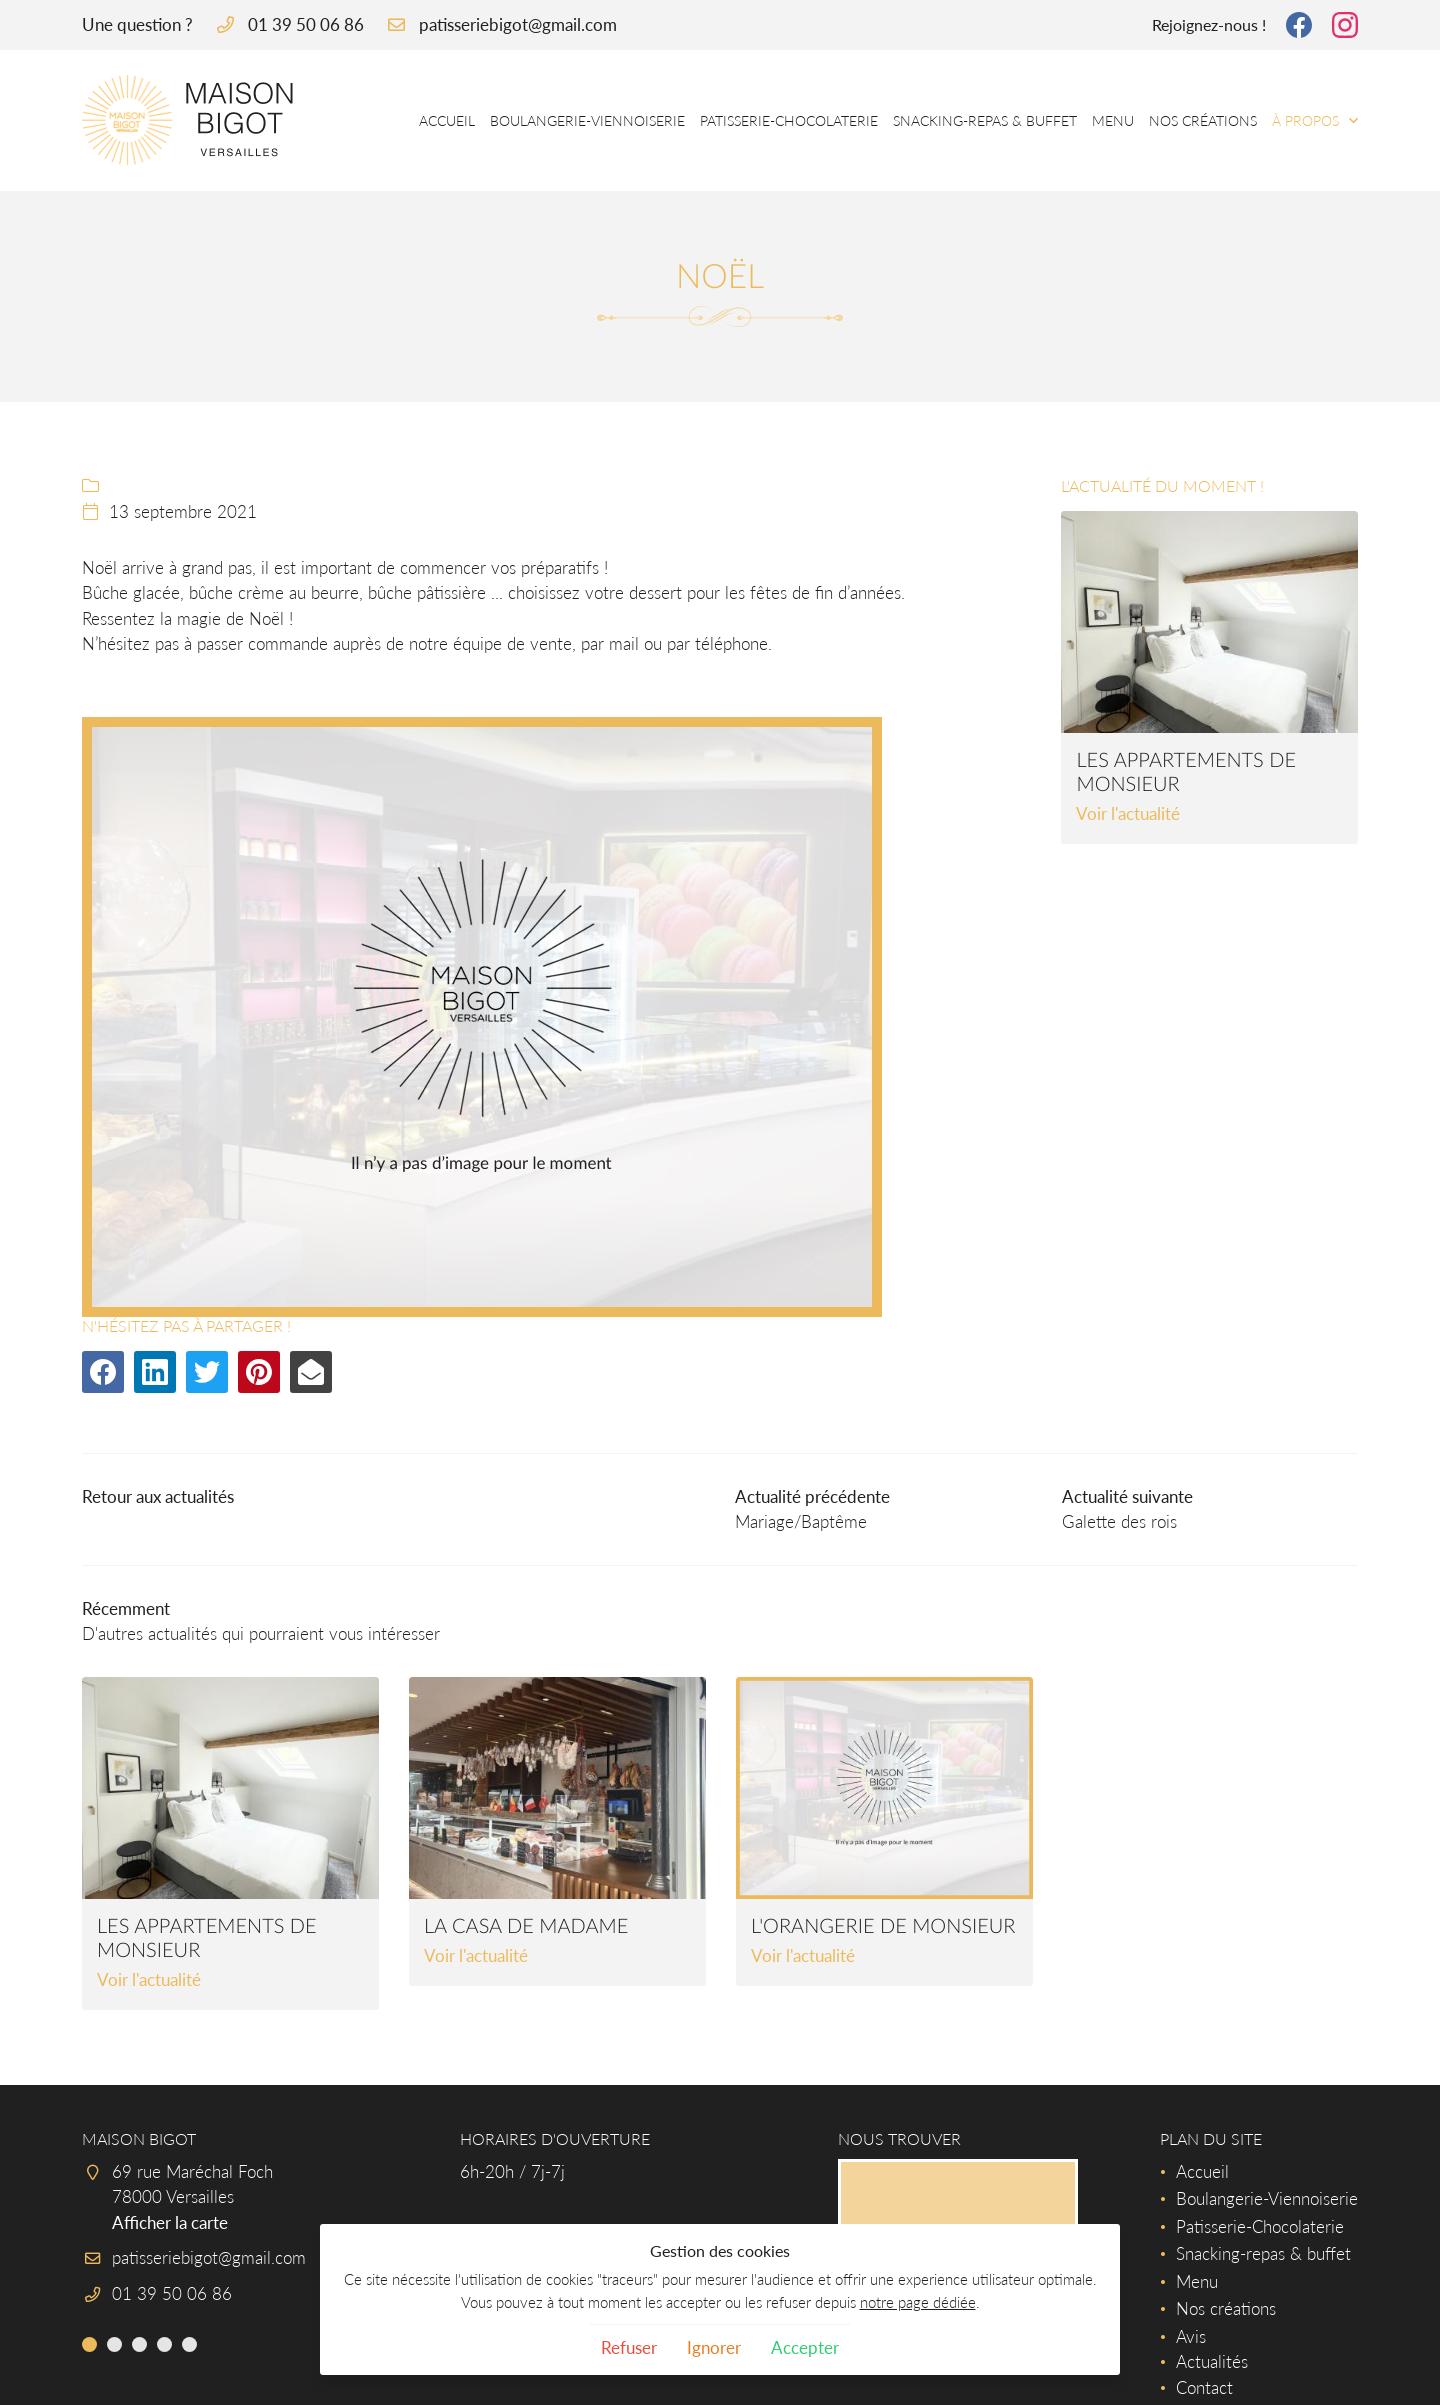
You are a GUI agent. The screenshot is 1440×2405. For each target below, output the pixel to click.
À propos (1305, 120)
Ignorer (714, 2347)
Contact (1204, 2387)
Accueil (447, 120)
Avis (1191, 2336)
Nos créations (1203, 120)
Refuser (629, 2347)
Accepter (805, 2347)
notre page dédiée (918, 2302)
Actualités (1212, 2361)
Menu (1113, 120)
